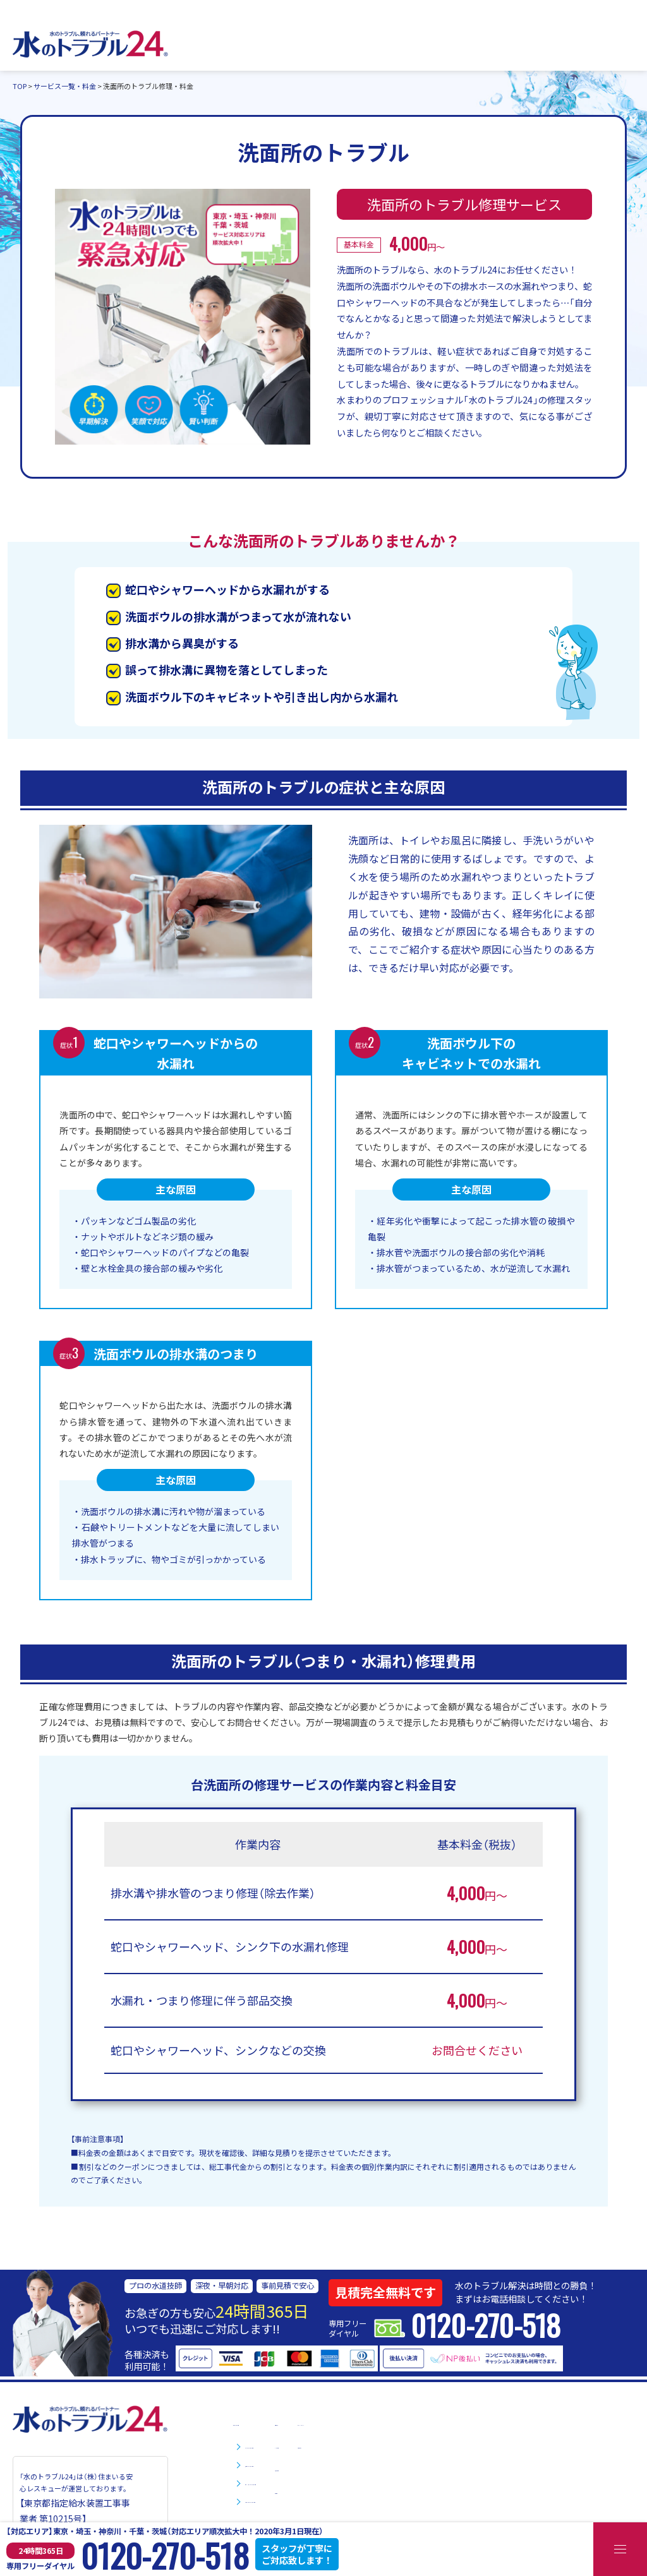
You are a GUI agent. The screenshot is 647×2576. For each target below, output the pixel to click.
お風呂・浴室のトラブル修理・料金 (316, 2499)
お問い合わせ (513, 2445)
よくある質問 (441, 2445)
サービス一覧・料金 (273, 2422)
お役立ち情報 (441, 2467)
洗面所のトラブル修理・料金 (302, 2463)
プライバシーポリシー (531, 2422)
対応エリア (436, 2422)
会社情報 (432, 2490)
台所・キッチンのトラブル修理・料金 (320, 2481)
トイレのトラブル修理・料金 (302, 2445)
